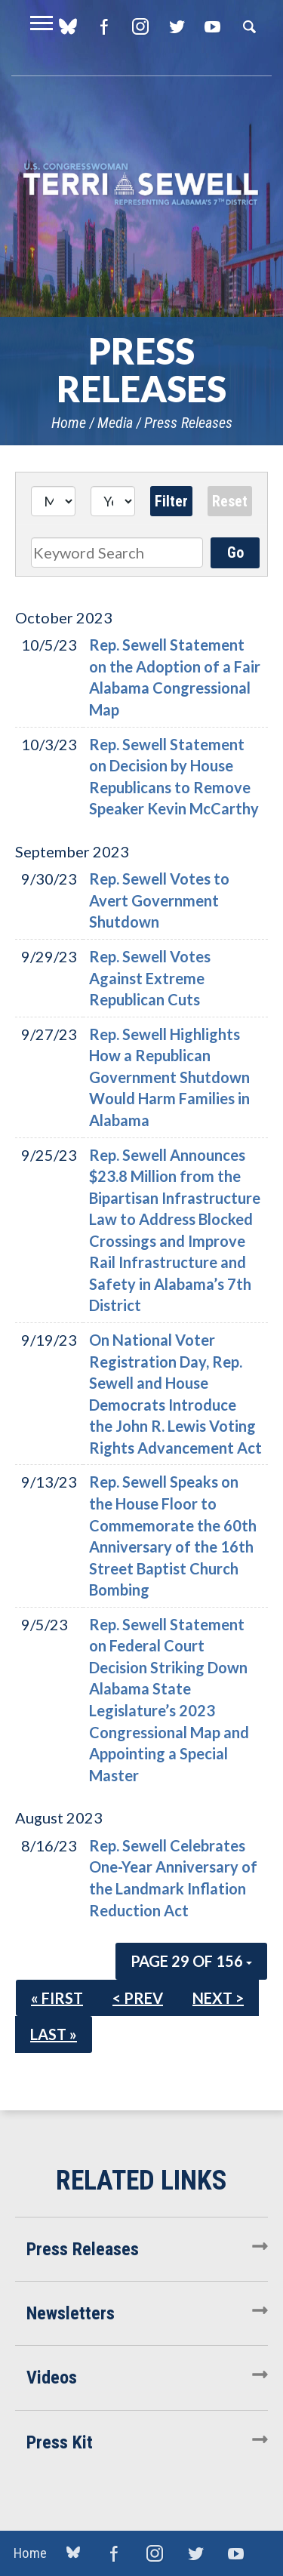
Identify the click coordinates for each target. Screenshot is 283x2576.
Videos (51, 2377)
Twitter (176, 26)
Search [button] (249, 26)
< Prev (137, 1998)
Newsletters (70, 2313)
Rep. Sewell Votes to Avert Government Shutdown (159, 900)
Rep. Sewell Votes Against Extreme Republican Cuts (150, 977)
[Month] (53, 501)
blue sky (73, 2552)
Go (235, 552)
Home (68, 423)
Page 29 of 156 (191, 1961)
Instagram (140, 26)
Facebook (104, 26)
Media (115, 423)
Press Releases (188, 423)
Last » (53, 2034)
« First (57, 1998)
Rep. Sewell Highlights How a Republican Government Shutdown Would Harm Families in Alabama (169, 1077)
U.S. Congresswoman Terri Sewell (141, 184)
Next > (218, 1998)
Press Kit (59, 2442)
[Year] (113, 501)
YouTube (212, 26)
